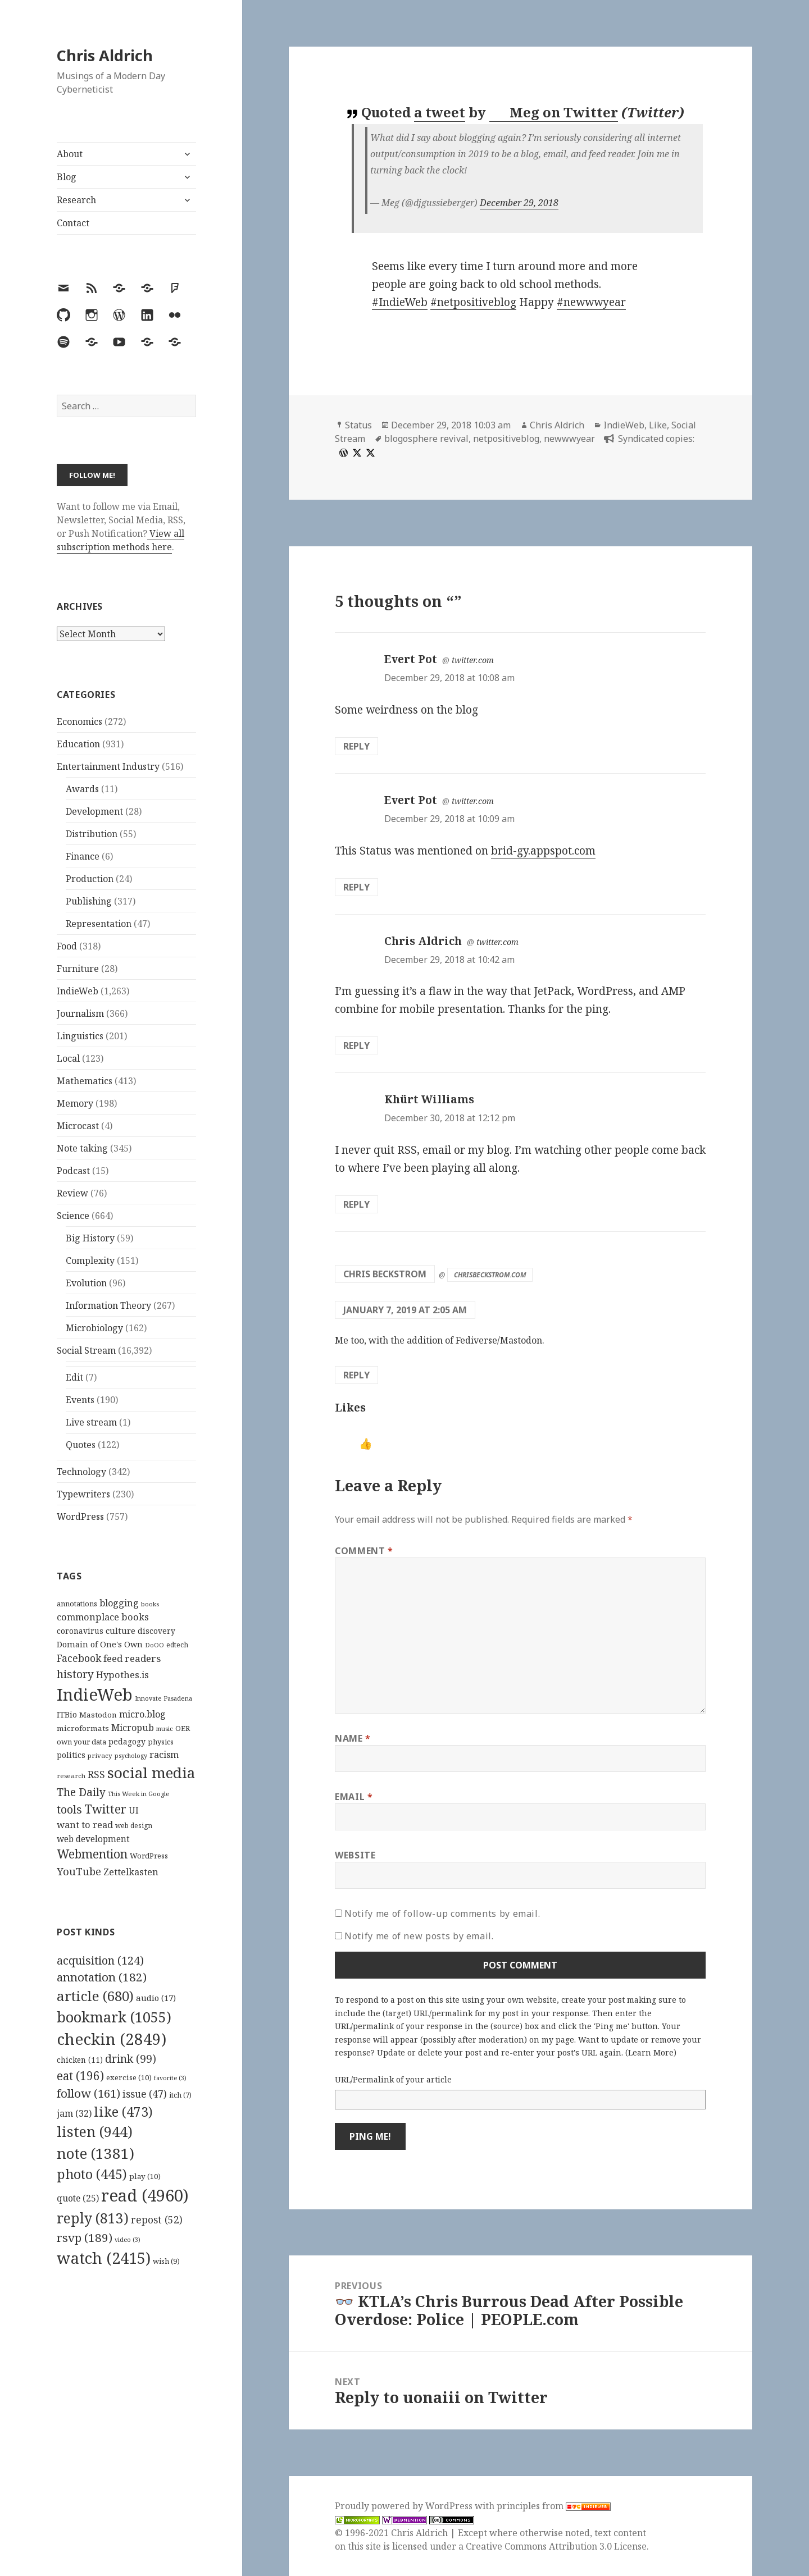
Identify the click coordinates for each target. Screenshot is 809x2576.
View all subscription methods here (120, 540)
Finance (82, 856)
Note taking (82, 1148)
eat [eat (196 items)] (80, 2076)
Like (658, 425)
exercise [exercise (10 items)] (129, 2077)
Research (76, 200)
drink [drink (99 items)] (130, 2059)
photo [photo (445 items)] (92, 2174)
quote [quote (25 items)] (78, 2198)
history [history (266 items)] (75, 1674)
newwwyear (569, 438)
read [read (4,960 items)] (145, 2195)
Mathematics (84, 1081)
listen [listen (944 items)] (95, 2131)
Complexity (90, 1260)
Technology (81, 1471)
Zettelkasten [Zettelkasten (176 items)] (130, 1872)
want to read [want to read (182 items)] (85, 1824)
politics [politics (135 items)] (71, 1755)
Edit (74, 1377)
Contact (73, 223)
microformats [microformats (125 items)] (83, 1728)
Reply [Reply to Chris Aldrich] (356, 1045)
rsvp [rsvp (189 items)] (84, 2237)
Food (67, 946)
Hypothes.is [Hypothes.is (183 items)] (122, 1674)
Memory (75, 1103)
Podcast (73, 1170)
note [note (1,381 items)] (95, 2153)
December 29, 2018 (519, 203)
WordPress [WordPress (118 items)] (149, 1856)
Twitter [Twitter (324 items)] (105, 1809)
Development (94, 811)
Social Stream (86, 1350)
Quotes (81, 1444)
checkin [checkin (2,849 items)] (111, 2038)
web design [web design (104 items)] (133, 1825)
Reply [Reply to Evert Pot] (356, 746)
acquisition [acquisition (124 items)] (100, 1960)
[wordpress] (342, 452)
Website (355, 1855)
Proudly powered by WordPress (405, 2506)
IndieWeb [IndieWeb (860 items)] (95, 1694)
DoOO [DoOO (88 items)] (154, 1645)
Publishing (89, 901)
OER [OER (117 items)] (182, 1728)
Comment (364, 1551)
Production (89, 879)
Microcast (78, 1126)
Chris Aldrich (105, 55)
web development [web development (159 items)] (93, 1839)
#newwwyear (591, 302)
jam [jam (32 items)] (74, 2113)
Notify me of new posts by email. (418, 1936)
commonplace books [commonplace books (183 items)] (103, 1616)
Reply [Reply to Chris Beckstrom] (356, 1375)
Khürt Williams (429, 1099)
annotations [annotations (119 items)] (77, 1603)
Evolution (86, 1283)
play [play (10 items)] (145, 2176)
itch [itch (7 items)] (180, 2095)
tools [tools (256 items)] (69, 1809)
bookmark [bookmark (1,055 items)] (114, 2016)
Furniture (78, 968)
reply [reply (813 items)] (93, 2218)
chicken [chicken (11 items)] (80, 2060)
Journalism (80, 1013)
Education (78, 744)
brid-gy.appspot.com (543, 850)
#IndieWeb (400, 302)
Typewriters (83, 1494)
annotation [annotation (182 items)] (102, 1977)
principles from (554, 2506)
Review (72, 1193)
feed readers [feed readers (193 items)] (132, 1658)
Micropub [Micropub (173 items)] (132, 1727)
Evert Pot (410, 659)
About (70, 154)
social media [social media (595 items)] (151, 1772)
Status (358, 425)
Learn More (651, 2052)
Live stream (91, 1422)
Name (353, 1738)
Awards (82, 789)
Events (80, 1400)
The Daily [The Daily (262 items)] (81, 1791)
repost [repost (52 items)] (157, 2219)
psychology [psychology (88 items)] (131, 1756)
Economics (79, 721)
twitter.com (473, 660)
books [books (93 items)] (150, 1604)
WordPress (80, 1516)
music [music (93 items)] (164, 1728)
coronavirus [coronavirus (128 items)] (80, 1630)
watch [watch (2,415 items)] (104, 2258)
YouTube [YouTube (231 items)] (79, 1871)
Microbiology (94, 1328)
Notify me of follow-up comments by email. (442, 1913)
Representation (98, 923)
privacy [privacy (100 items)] (100, 1755)
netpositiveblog (506, 438)
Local (68, 1058)
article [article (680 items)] (95, 1995)
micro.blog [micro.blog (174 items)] (142, 1714)
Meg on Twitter (554, 112)
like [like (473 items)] (123, 2112)
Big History (90, 1238)
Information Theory (108, 1305)
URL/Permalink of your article (393, 2079)
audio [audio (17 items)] (156, 1997)
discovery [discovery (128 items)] (156, 1630)
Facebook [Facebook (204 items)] (79, 1658)
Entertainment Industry (108, 766)
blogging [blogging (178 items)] (119, 1603)
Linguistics (80, 1036)
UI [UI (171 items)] (134, 1810)
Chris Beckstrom (384, 1274)
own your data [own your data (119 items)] (81, 1742)
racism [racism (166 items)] (164, 1754)
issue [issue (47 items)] (144, 2094)
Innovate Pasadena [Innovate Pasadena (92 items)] (163, 1698)
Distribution (91, 834)
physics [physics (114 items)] (161, 1742)
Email (353, 1797)
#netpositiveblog (473, 302)
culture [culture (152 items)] (120, 1630)
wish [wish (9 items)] (166, 2261)
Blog (66, 177)
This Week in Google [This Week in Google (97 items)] (139, 1793)
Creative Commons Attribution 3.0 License (556, 2546)
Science (73, 1215)
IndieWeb (77, 991)
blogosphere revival (426, 438)
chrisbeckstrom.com (490, 1275)
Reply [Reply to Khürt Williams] (356, 1204)
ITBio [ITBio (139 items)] (67, 1714)
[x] (356, 452)
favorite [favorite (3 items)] (170, 2078)
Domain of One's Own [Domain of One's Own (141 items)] (100, 1644)
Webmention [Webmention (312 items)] (92, 1854)
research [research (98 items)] (71, 1775)
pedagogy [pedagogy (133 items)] (127, 1741)
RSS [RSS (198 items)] (96, 1774)
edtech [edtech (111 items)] (177, 1645)
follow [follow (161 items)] (88, 2093)
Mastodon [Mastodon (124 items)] (98, 1715)
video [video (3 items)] (127, 2240)
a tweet (439, 112)
